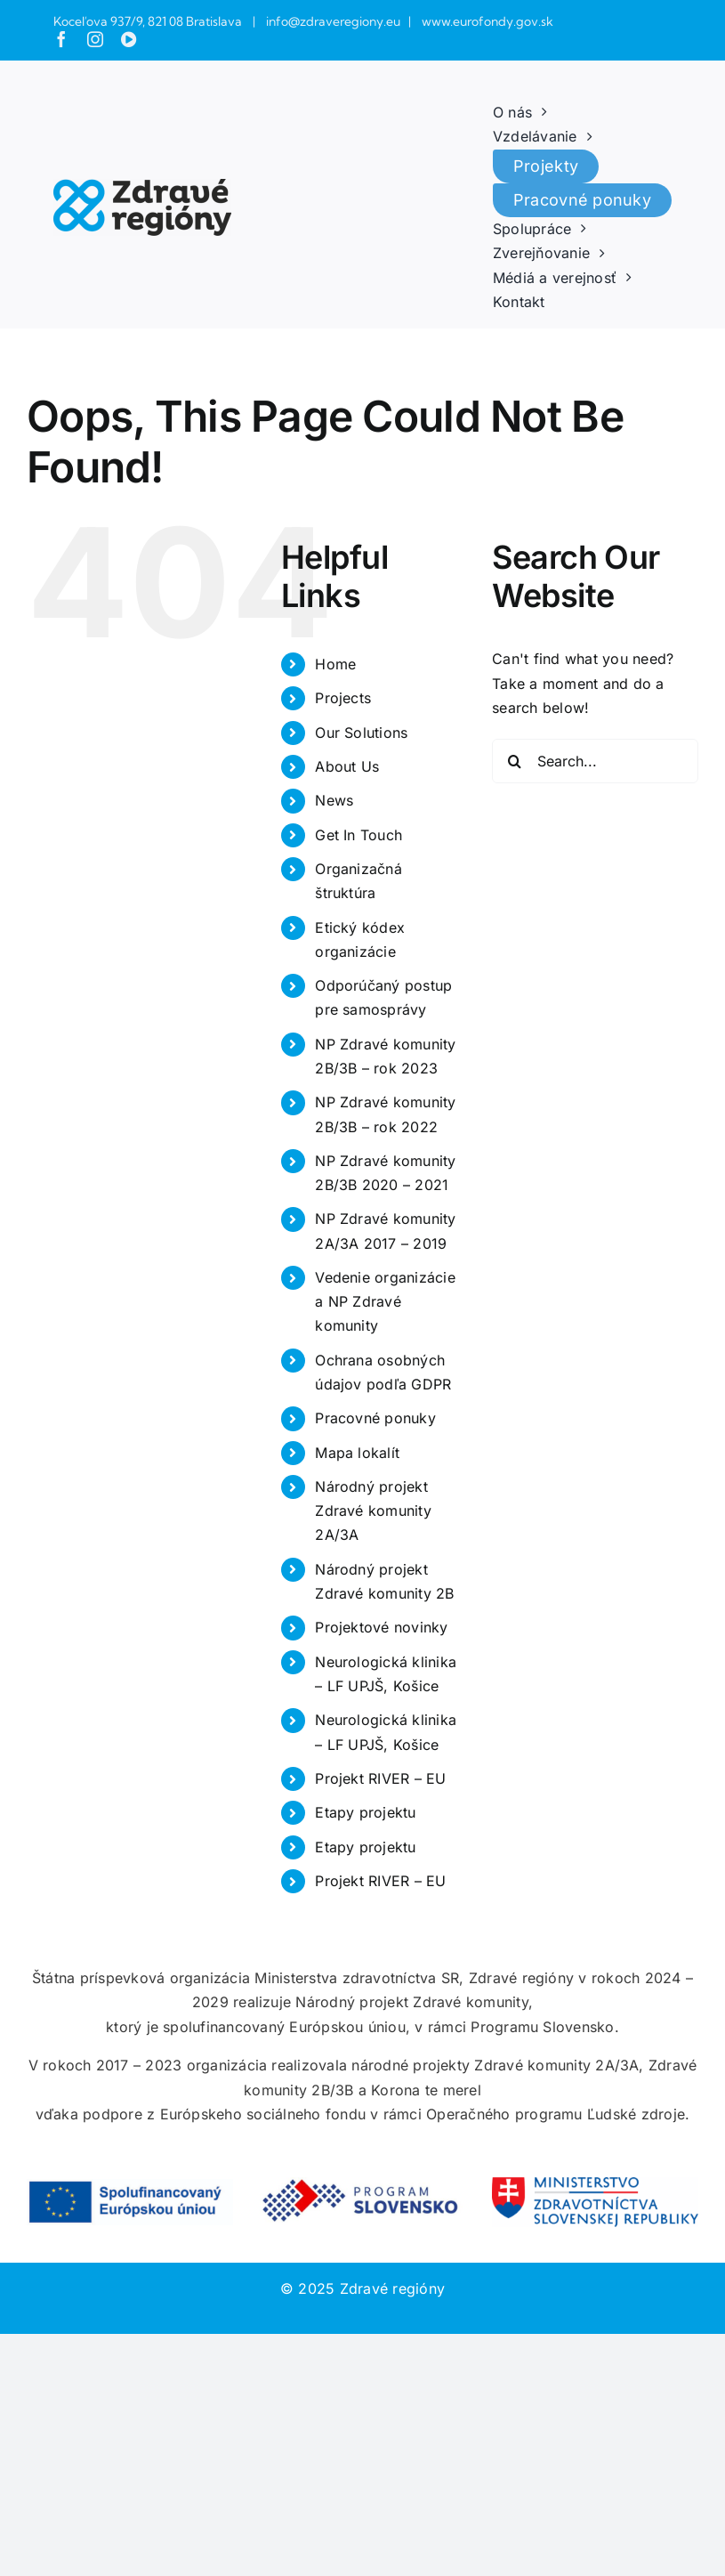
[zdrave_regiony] (142, 186)
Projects (343, 698)
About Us (347, 766)
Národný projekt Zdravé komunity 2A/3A (373, 1510)
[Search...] (595, 761)
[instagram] (95, 39)
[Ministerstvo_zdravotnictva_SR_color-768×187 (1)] (595, 2184)
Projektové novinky (381, 1627)
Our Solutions (361, 732)
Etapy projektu (365, 1812)
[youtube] (129, 39)
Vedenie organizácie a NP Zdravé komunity (385, 1301)
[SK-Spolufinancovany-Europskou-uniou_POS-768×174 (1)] (130, 2186)
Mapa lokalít (357, 1453)
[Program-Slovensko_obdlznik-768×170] (363, 2184)
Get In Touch (358, 835)
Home (335, 664)
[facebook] (61, 39)
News (334, 800)
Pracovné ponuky (375, 1418)
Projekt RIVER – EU (380, 1778)
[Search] (514, 761)
